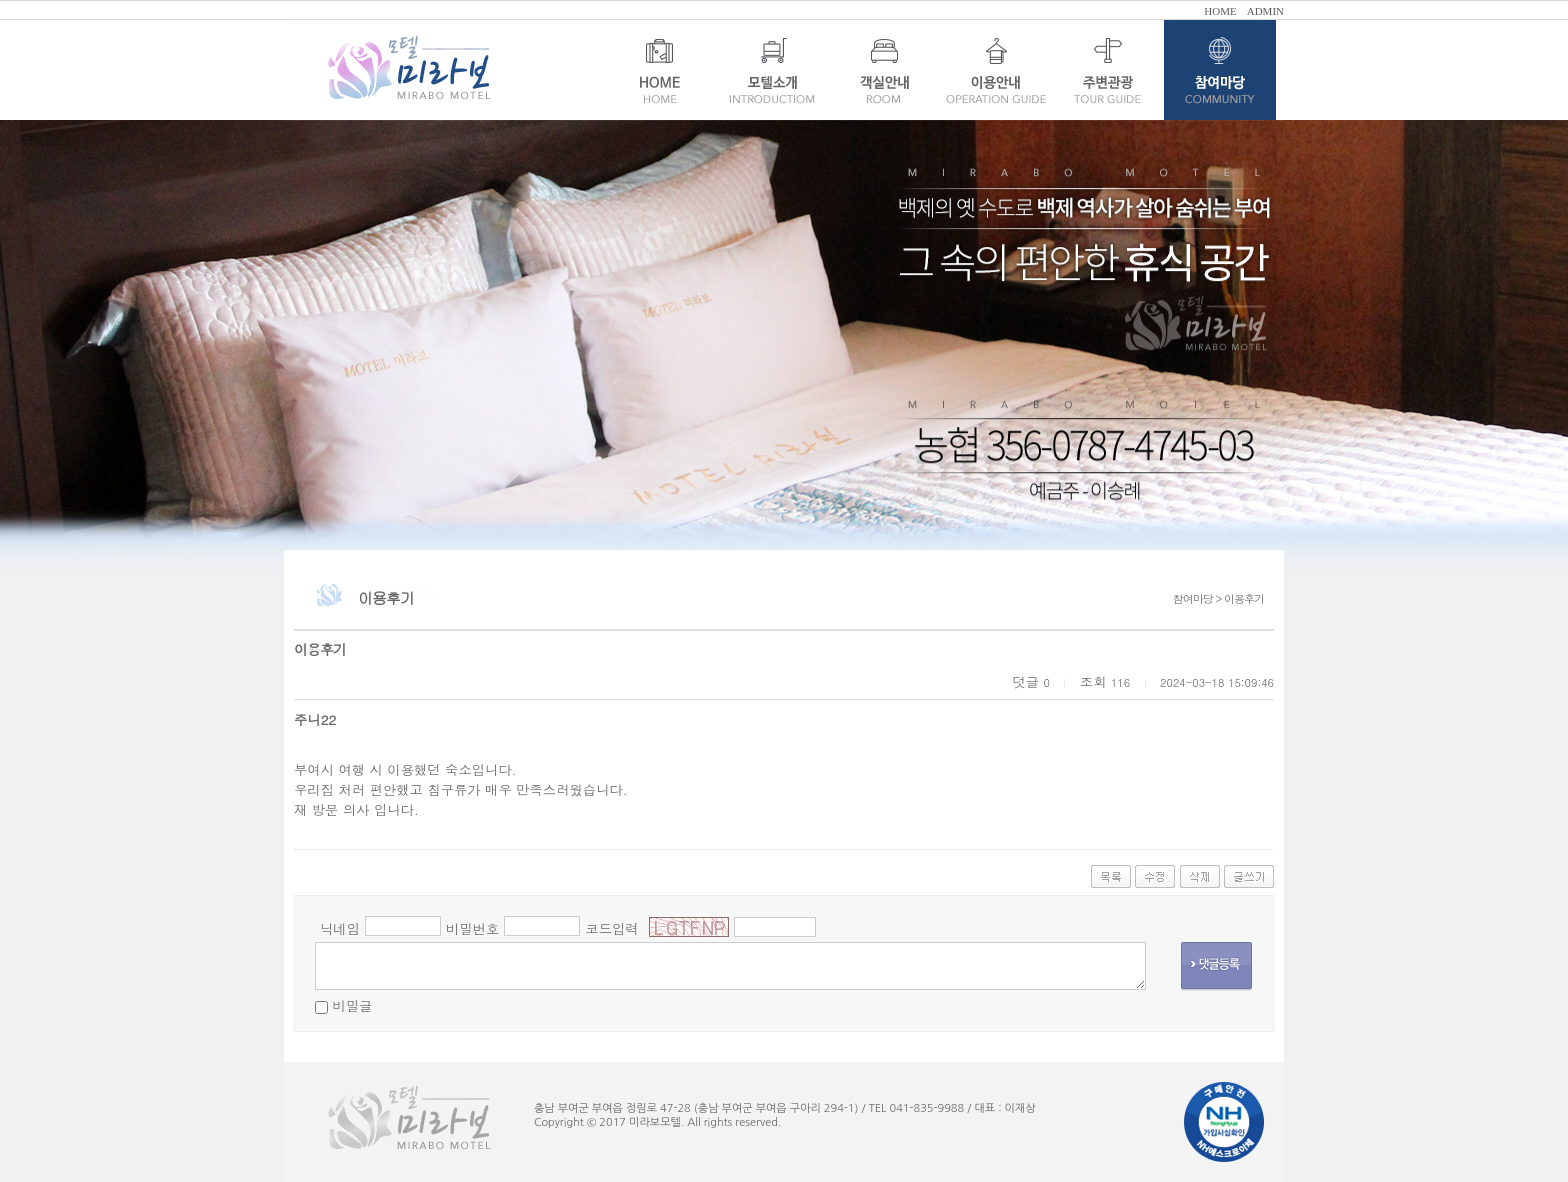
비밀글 (352, 1005)
